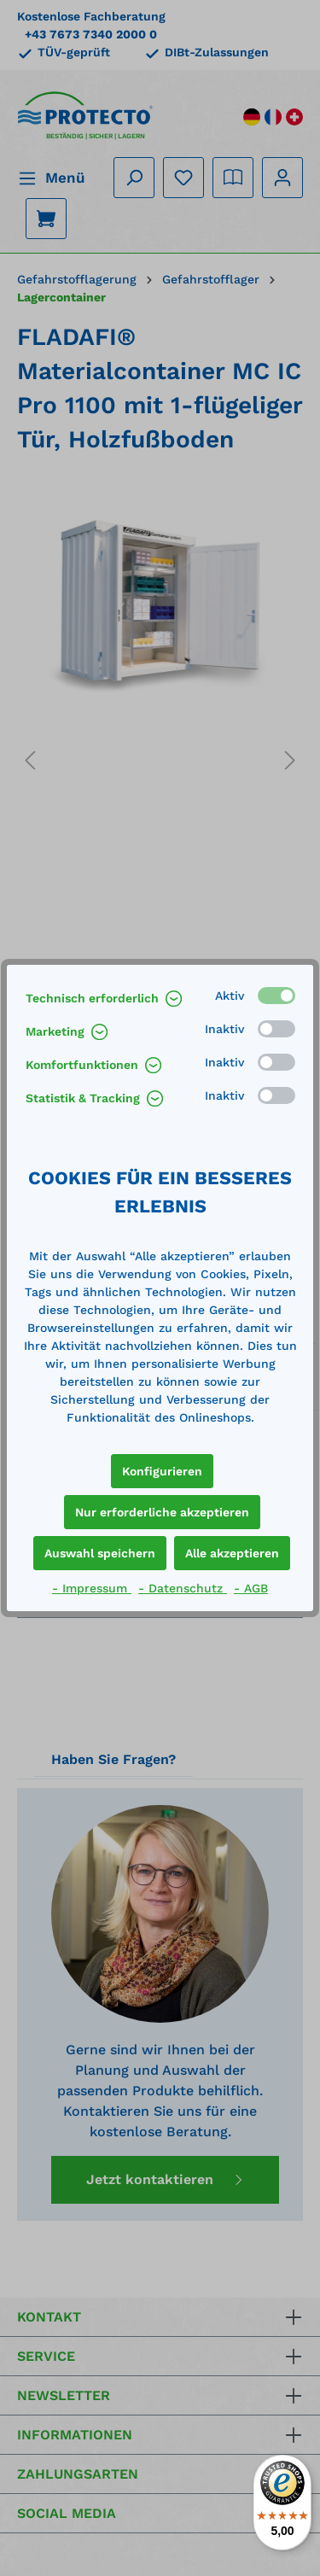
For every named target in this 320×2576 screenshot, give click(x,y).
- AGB (251, 1588)
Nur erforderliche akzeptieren (162, 1512)
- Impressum (91, 1588)
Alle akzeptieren (232, 1553)
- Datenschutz (182, 1588)
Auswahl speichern (99, 1553)
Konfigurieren (162, 1471)
